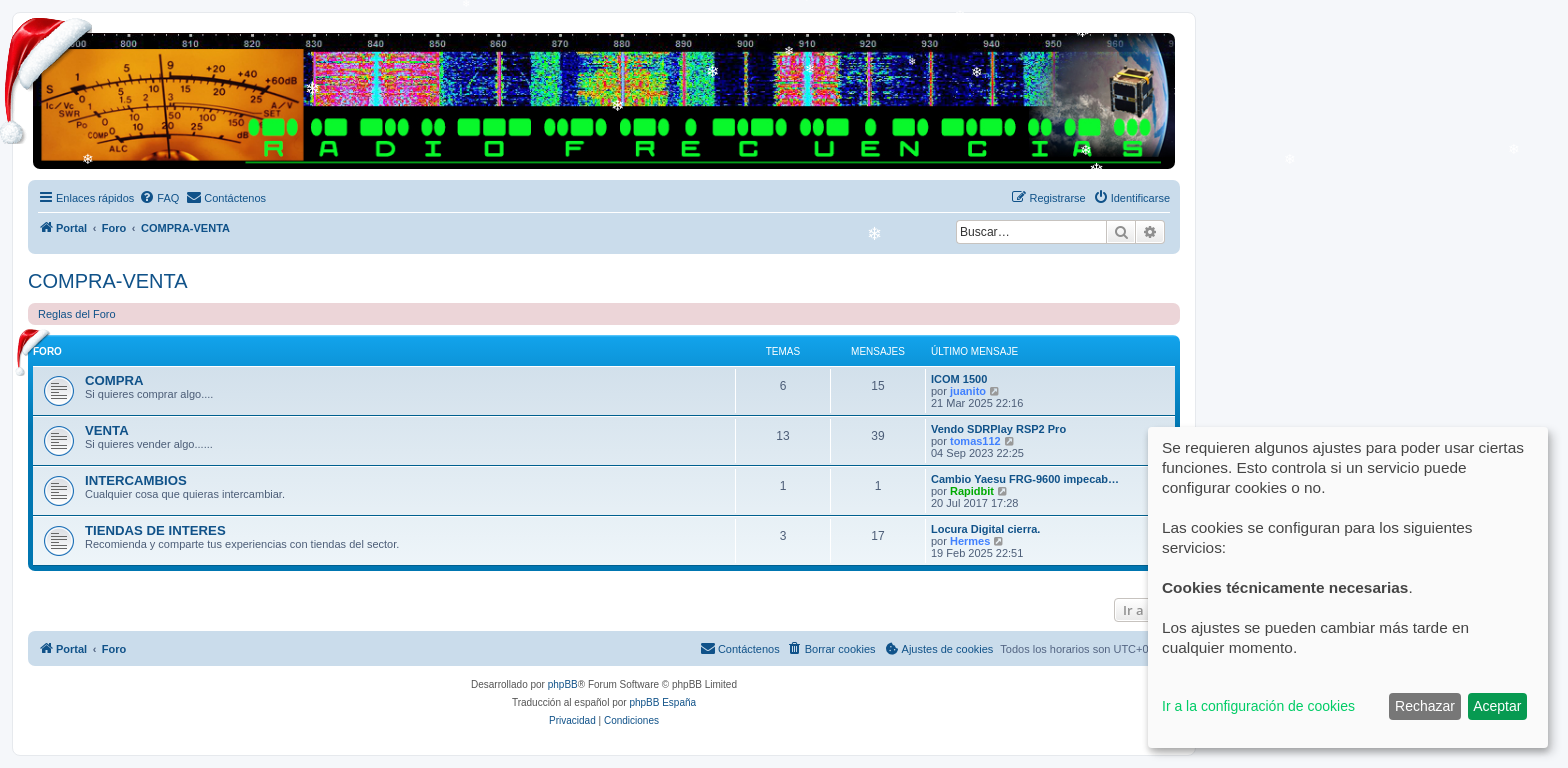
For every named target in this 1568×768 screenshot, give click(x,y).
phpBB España (662, 702)
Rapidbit (972, 491)
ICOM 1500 (959, 379)
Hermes (970, 541)
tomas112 (975, 441)
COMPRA (114, 380)
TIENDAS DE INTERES (155, 530)
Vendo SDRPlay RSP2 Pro (998, 429)
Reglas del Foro (77, 314)
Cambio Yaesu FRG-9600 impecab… (1025, 479)
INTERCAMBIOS (136, 480)
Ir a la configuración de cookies (1258, 706)
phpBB (563, 684)
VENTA (107, 430)
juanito (968, 391)
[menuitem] (159, 198)
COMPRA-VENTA (108, 281)
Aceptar (1497, 706)
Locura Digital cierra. (985, 529)
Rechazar (1425, 706)
